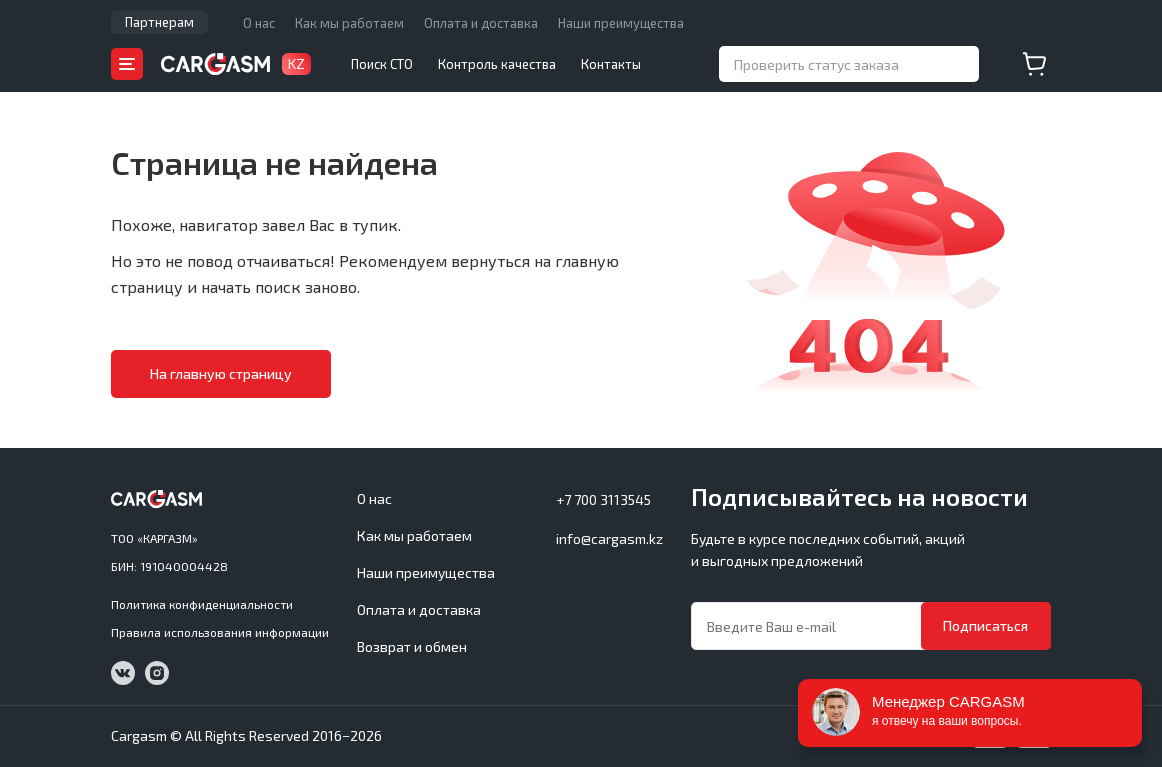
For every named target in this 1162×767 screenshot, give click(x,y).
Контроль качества (497, 64)
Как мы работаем (349, 23)
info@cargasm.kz (609, 538)
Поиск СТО (382, 64)
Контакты (611, 64)
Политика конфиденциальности (202, 604)
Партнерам (159, 22)
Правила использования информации (220, 632)
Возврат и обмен (412, 646)
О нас (259, 23)
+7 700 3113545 (603, 499)
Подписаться (985, 625)
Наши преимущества (621, 23)
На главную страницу (221, 373)
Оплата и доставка (481, 23)
